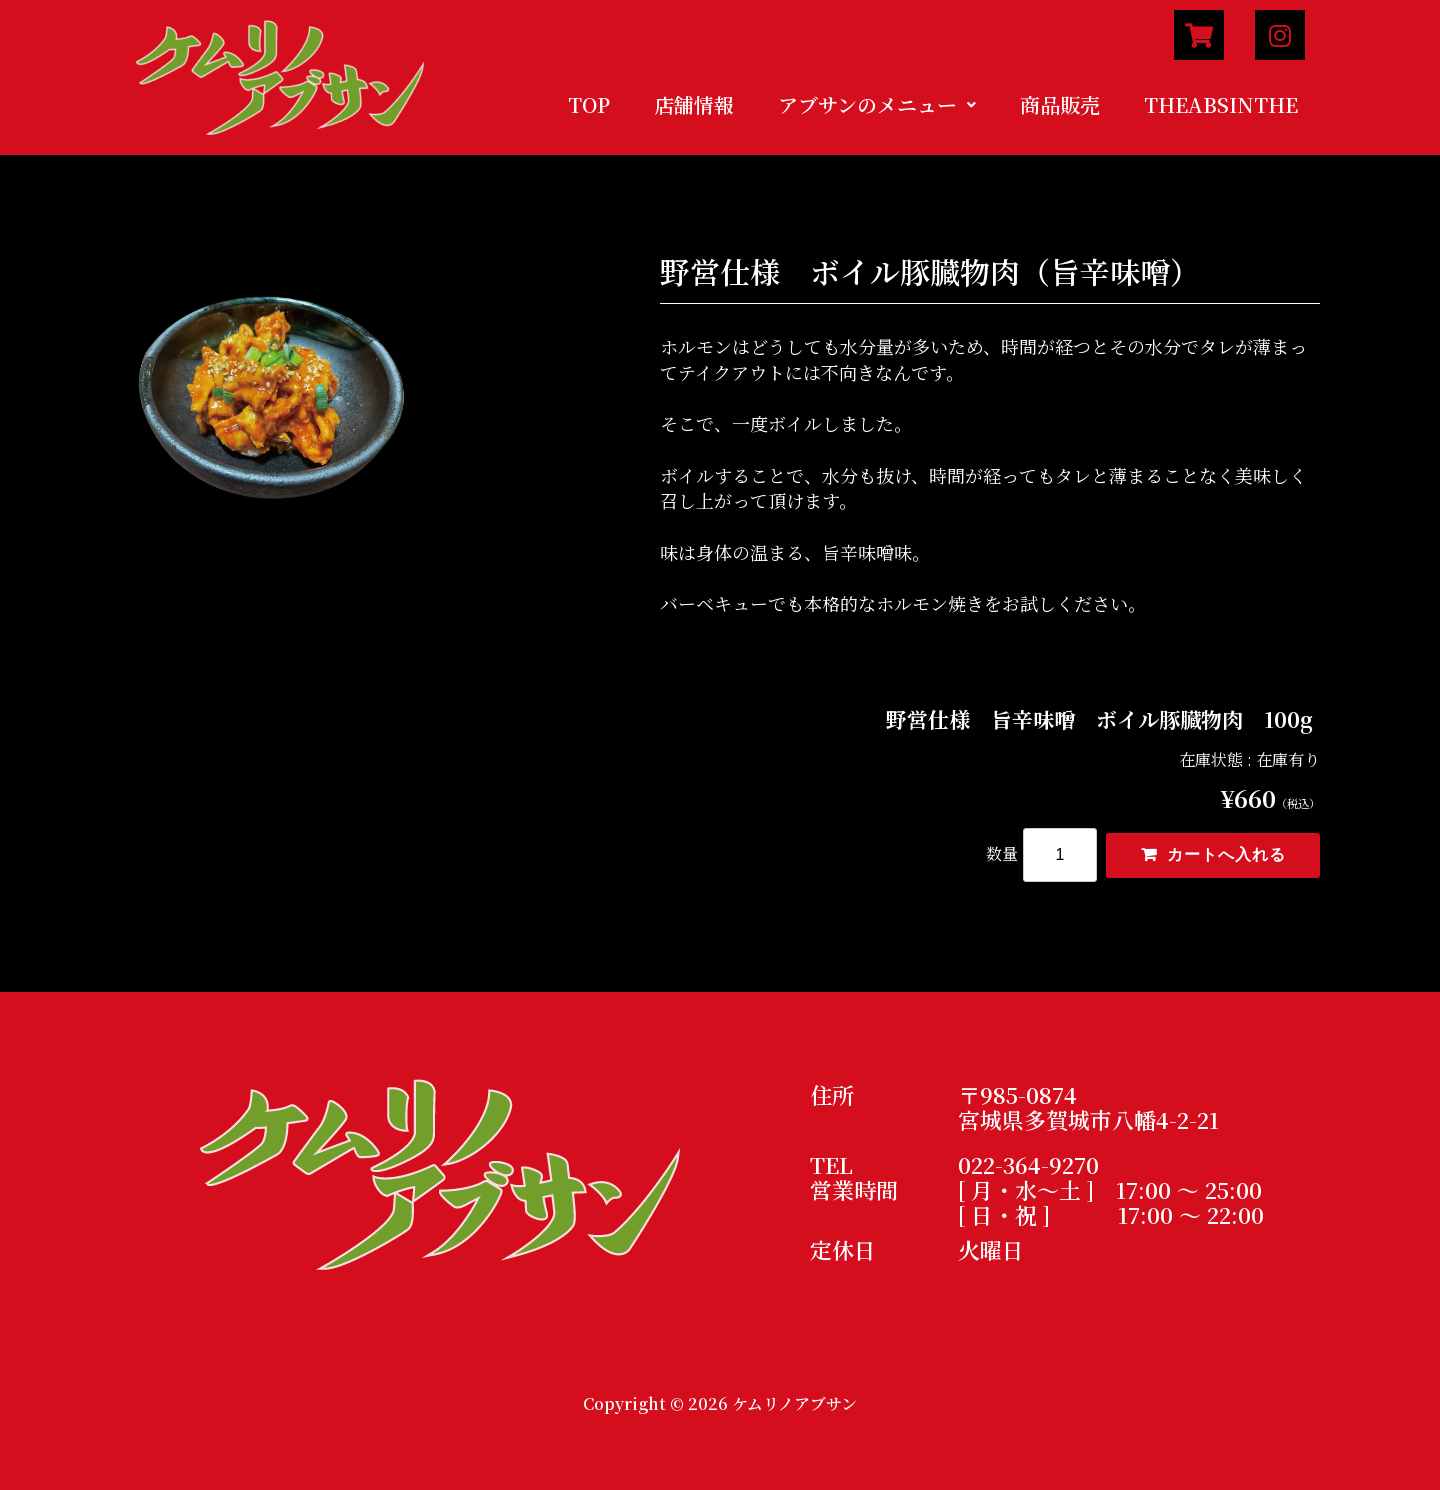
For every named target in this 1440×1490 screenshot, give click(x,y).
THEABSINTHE (1221, 104)
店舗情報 (694, 104)
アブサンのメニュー (877, 104)
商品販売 (1060, 104)
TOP (589, 104)
